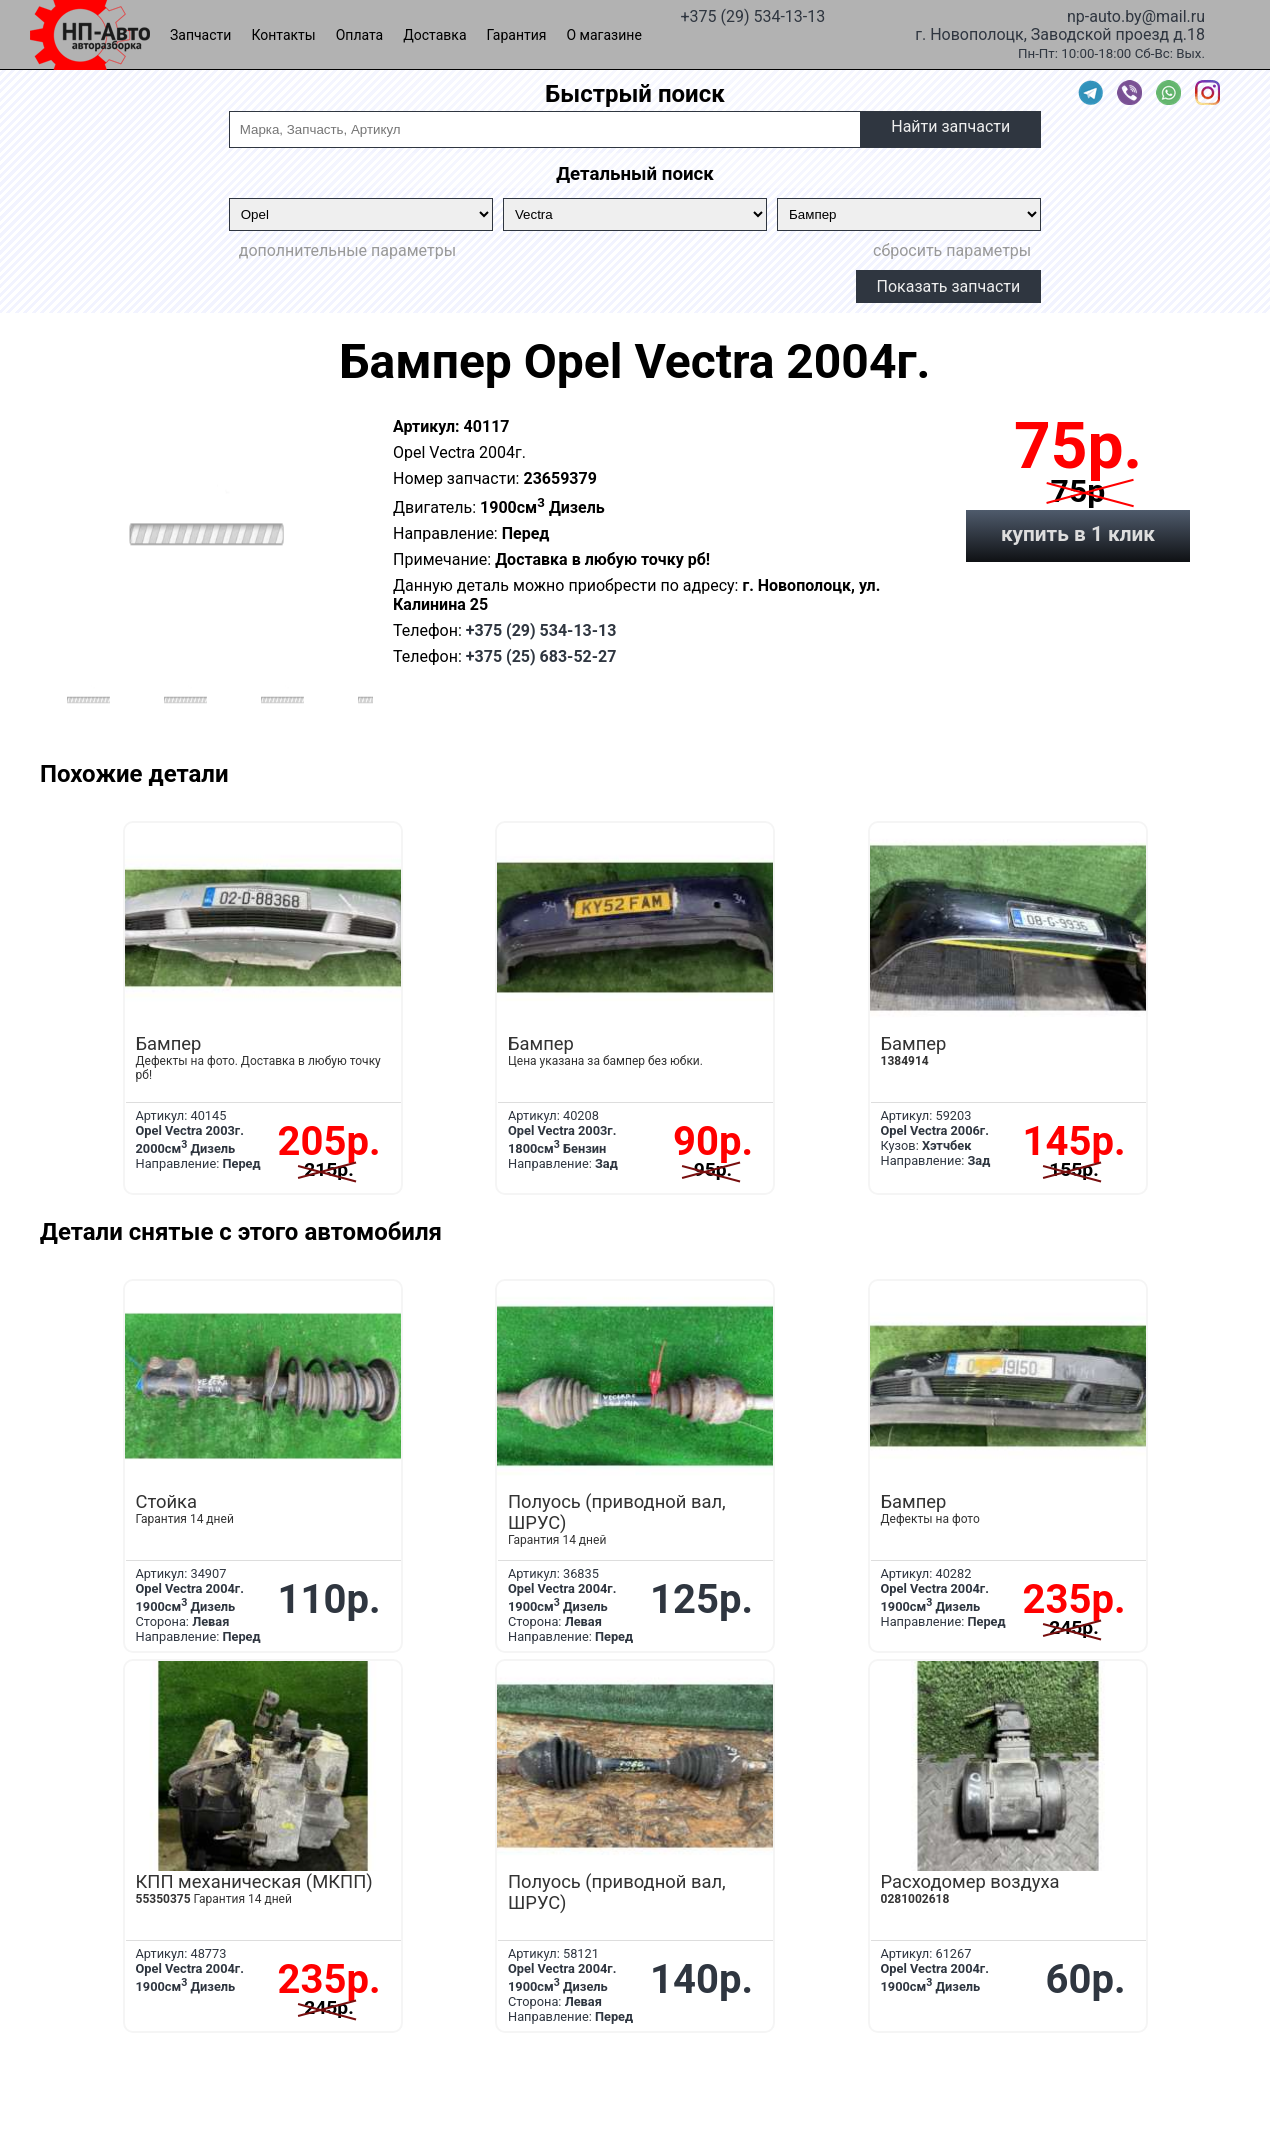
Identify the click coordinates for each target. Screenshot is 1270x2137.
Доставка (434, 35)
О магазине (604, 35)
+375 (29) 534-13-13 (752, 15)
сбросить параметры (952, 250)
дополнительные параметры (347, 250)
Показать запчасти (949, 286)
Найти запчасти (950, 126)
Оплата (360, 35)
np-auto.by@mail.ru (1136, 15)
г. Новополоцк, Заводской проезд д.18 (1060, 33)
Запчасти (200, 35)
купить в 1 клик (1078, 534)
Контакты (283, 35)
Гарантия (517, 35)
